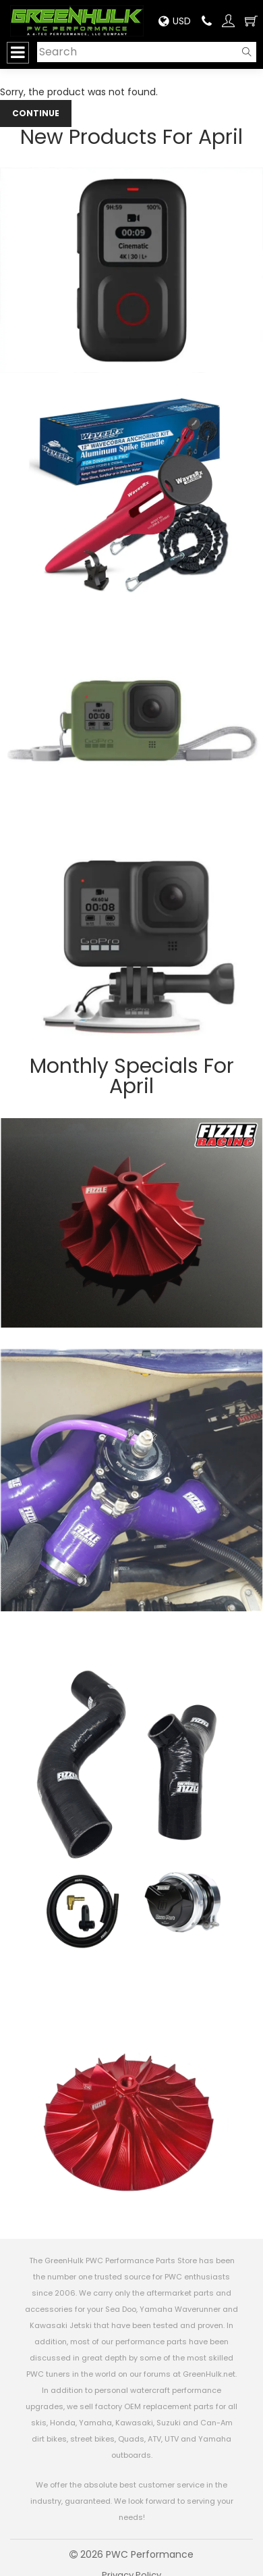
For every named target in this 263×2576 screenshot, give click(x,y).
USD (174, 21)
